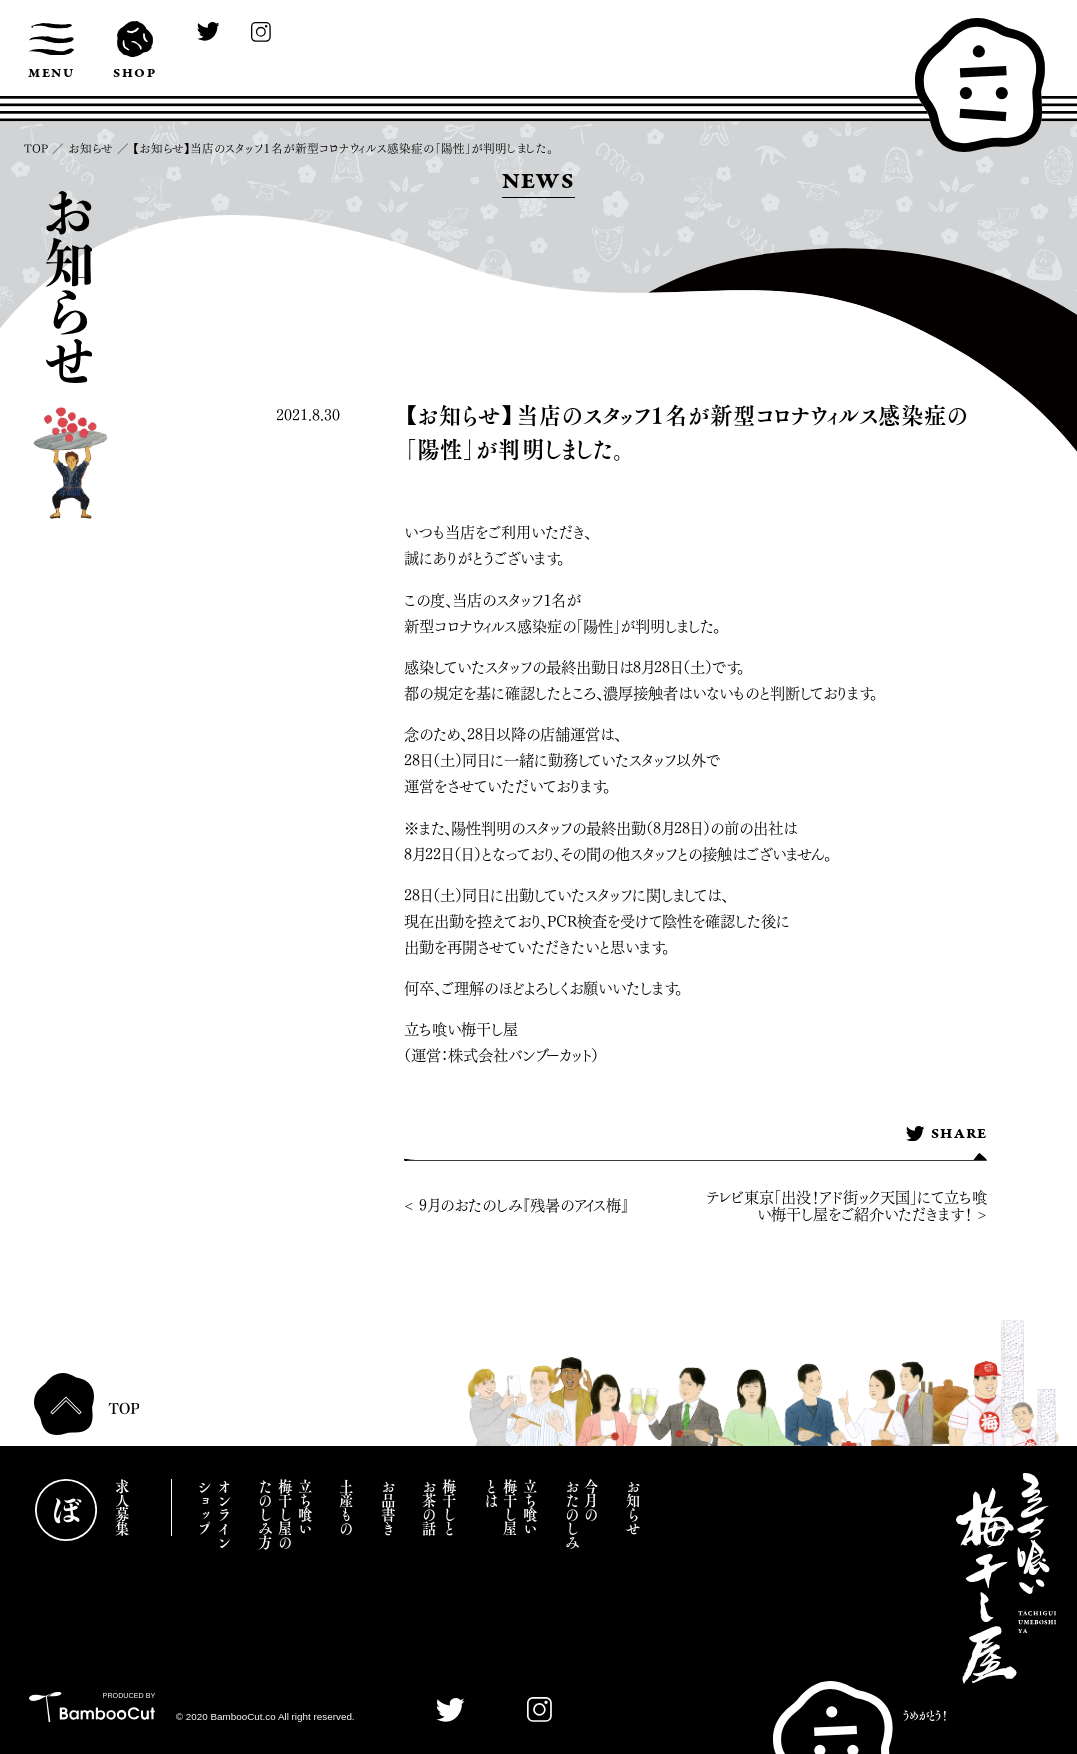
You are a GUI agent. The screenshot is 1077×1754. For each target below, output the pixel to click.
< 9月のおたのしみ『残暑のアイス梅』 (516, 1205)
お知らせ (90, 148)
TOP (36, 148)
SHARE (946, 1135)
